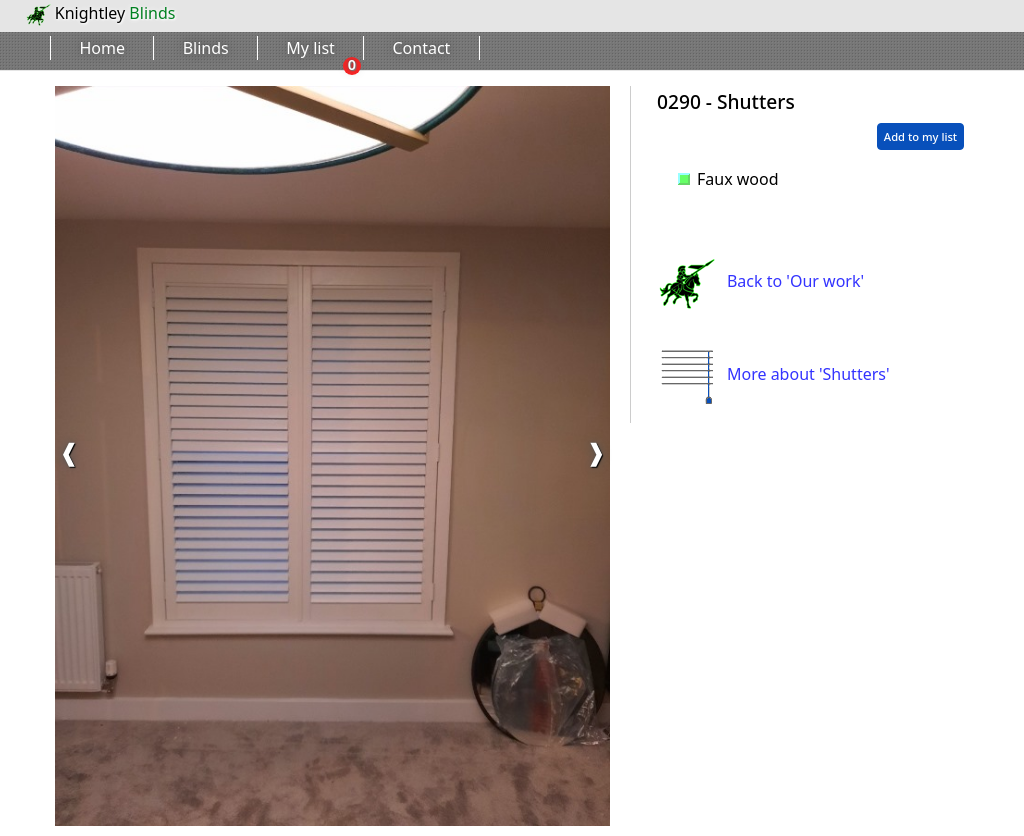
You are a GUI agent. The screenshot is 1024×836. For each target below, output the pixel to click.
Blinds (206, 48)
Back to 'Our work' (760, 281)
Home (103, 48)
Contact (422, 48)
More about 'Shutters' (773, 374)
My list (310, 48)
